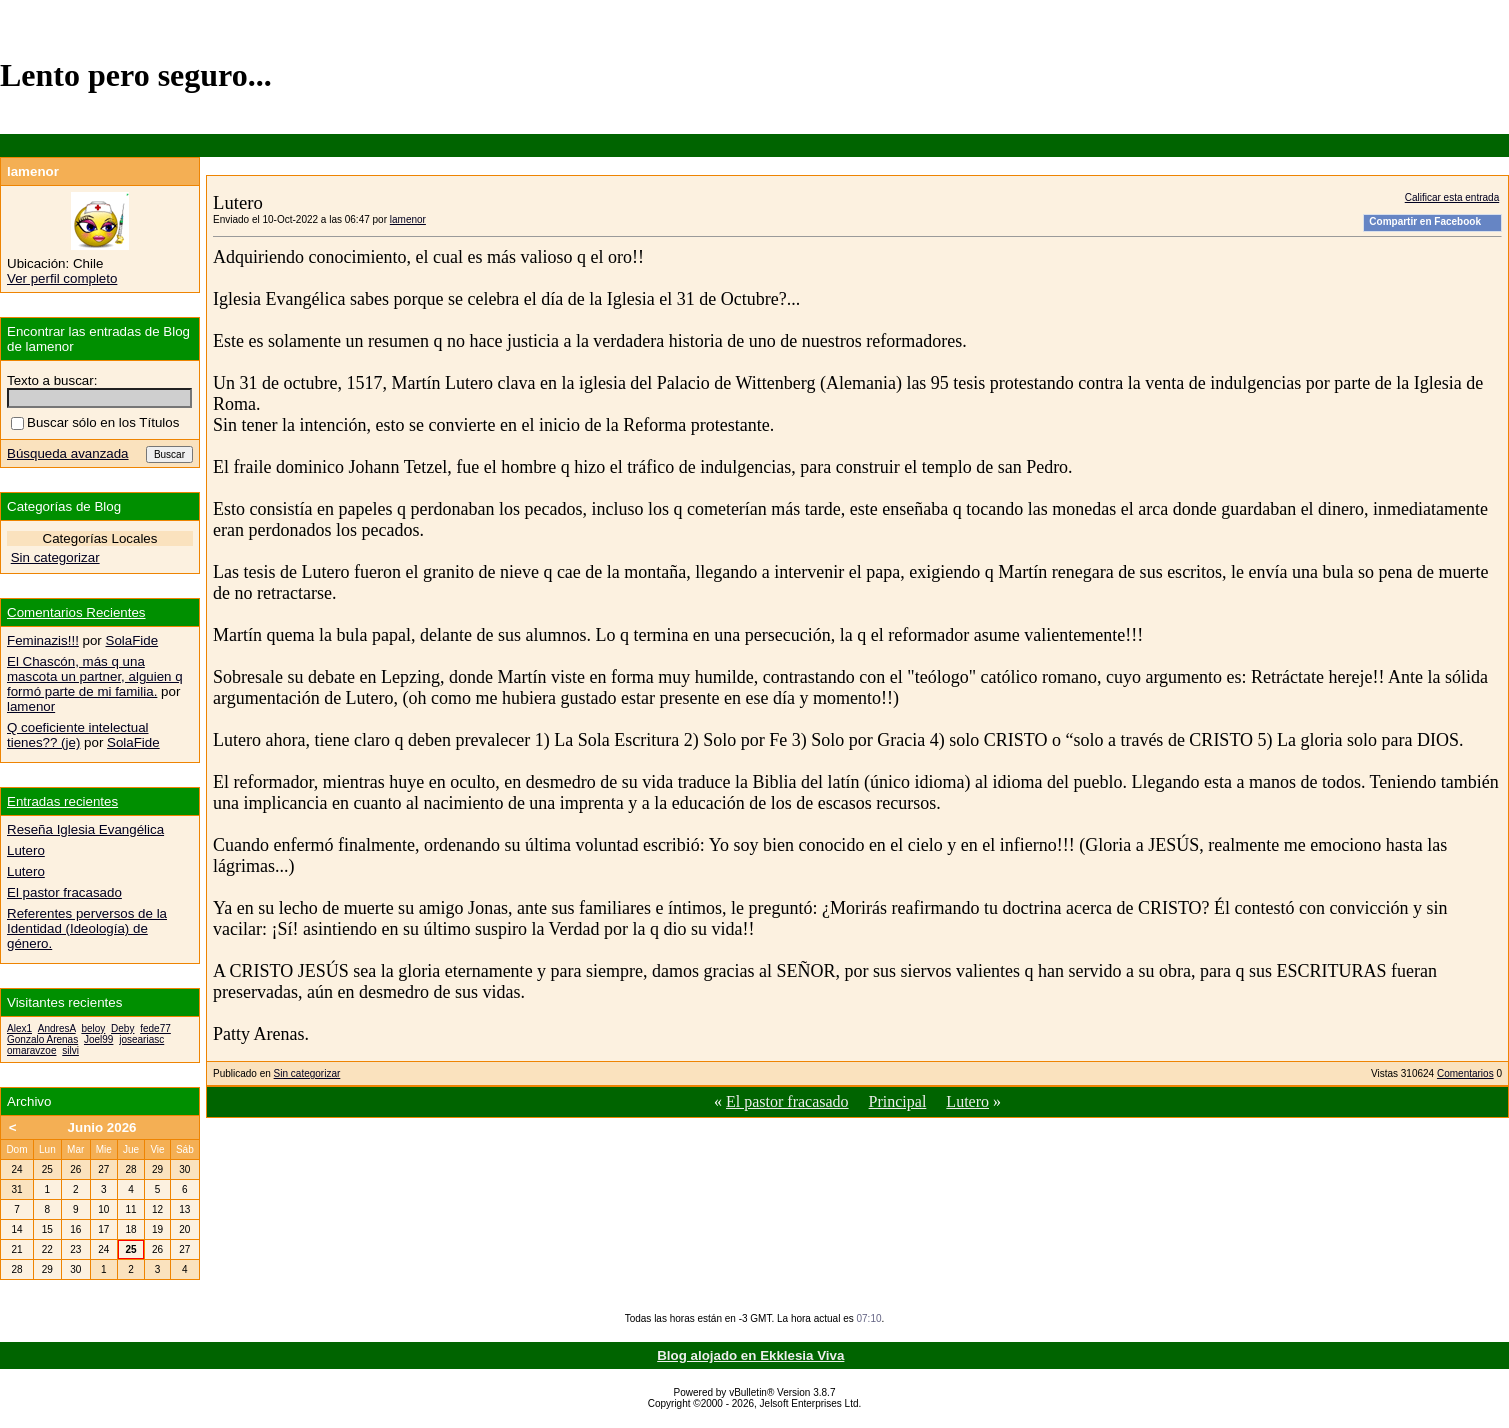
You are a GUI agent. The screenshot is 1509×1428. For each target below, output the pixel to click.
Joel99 (98, 1039)
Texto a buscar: (52, 380)
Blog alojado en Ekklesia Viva (750, 1355)
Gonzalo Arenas (42, 1039)
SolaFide (132, 640)
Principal (898, 1101)
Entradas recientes (62, 801)
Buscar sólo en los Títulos (95, 422)
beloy (93, 1028)
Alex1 (19, 1028)
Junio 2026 (102, 1127)
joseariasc (141, 1039)
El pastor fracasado (787, 1101)
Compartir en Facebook (1425, 221)
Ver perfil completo (62, 278)
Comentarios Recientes (76, 612)
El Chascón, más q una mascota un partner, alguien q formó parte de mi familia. (95, 676)
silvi (70, 1050)
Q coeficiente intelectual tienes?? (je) (78, 735)
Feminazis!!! (43, 640)
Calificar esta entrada (1452, 197)
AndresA (57, 1028)
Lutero (967, 1101)
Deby (122, 1028)
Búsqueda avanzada (68, 453)
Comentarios (1465, 1073)
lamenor (408, 219)
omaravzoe (31, 1050)
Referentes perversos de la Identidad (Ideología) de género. (87, 928)
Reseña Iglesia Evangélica (85, 829)
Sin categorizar (307, 1073)
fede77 (155, 1028)
